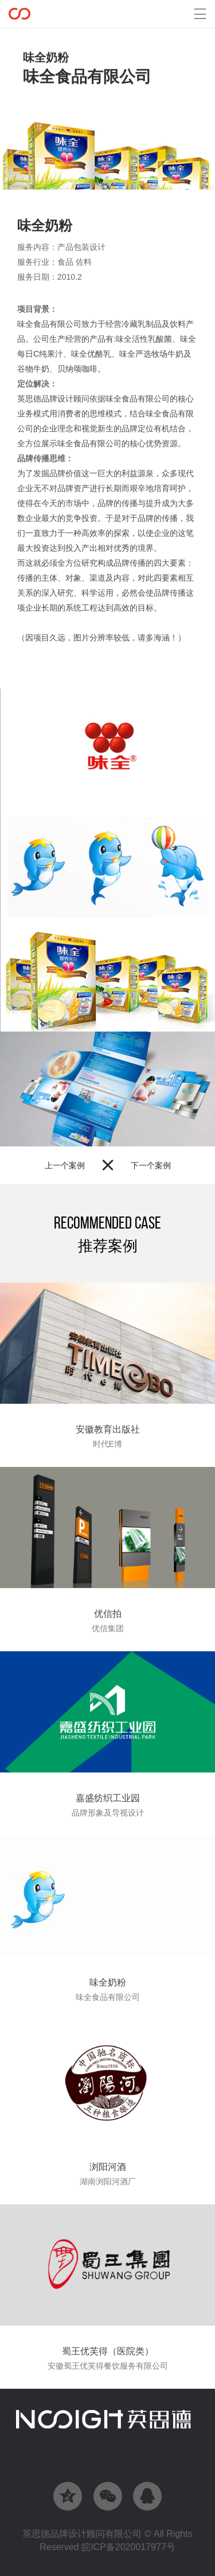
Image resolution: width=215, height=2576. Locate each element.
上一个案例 (65, 1165)
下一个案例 (151, 1165)
